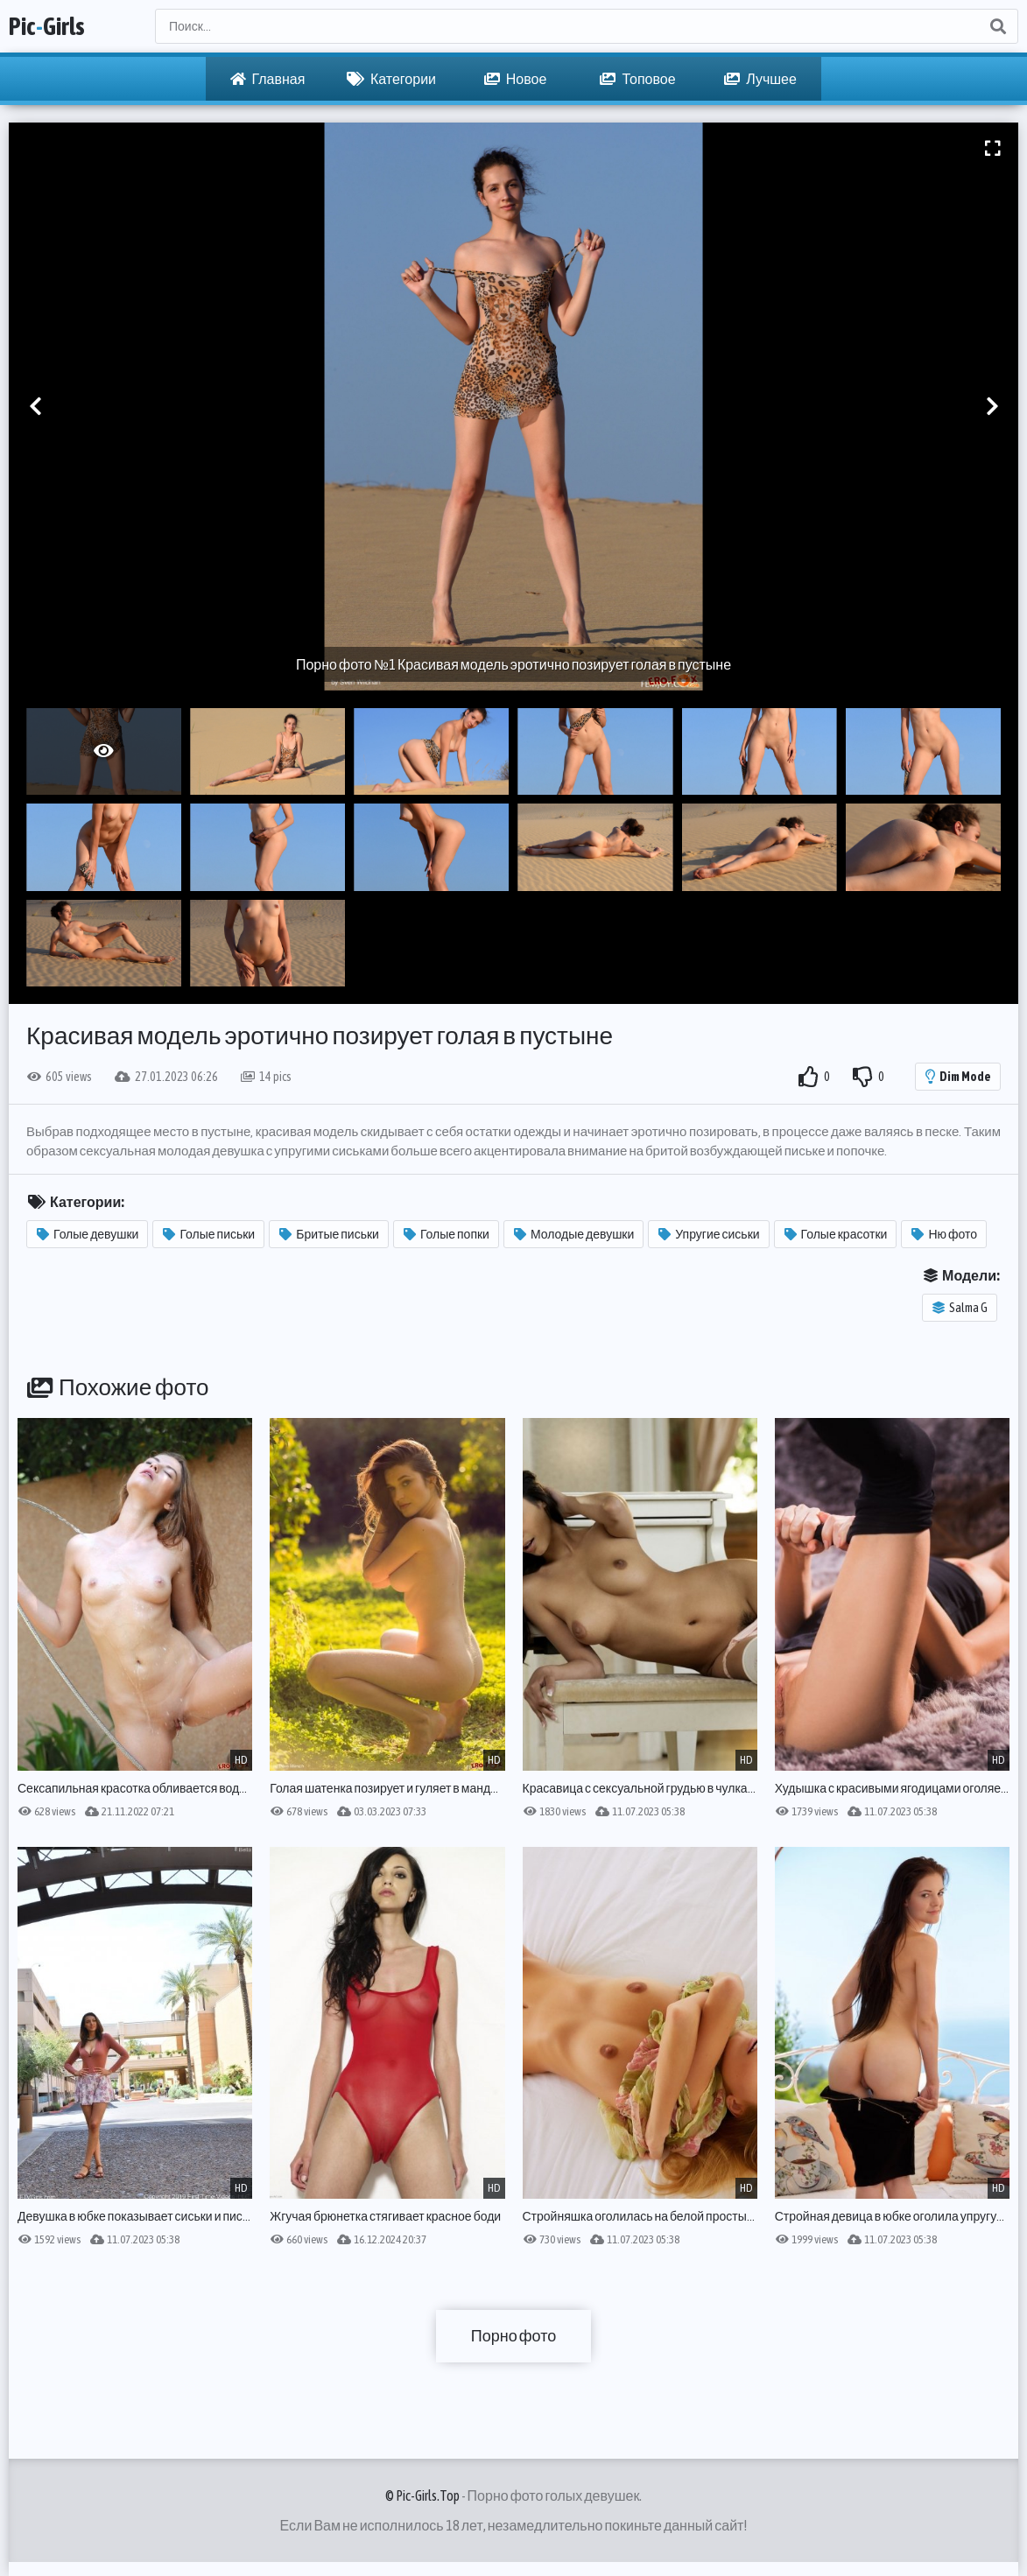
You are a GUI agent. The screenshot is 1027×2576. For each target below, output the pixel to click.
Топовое (637, 79)
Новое (515, 79)
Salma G (960, 1308)
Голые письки (209, 1234)
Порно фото (513, 2336)
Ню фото (944, 1234)
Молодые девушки (574, 1234)
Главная (268, 79)
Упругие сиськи (708, 1234)
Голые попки (446, 1234)
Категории (391, 79)
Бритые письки (329, 1234)
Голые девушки (87, 1234)
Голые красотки (836, 1234)
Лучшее (760, 79)
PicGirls (47, 26)
